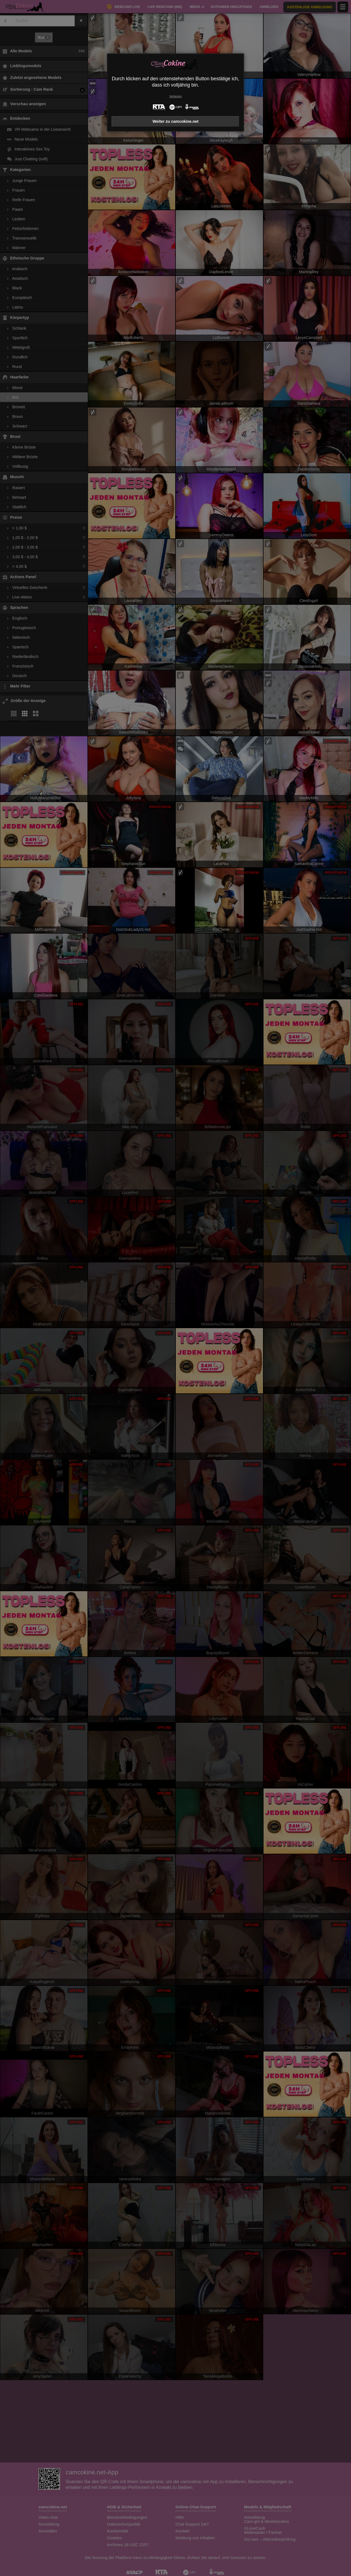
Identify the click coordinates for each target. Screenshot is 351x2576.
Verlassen (175, 96)
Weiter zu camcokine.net (175, 121)
